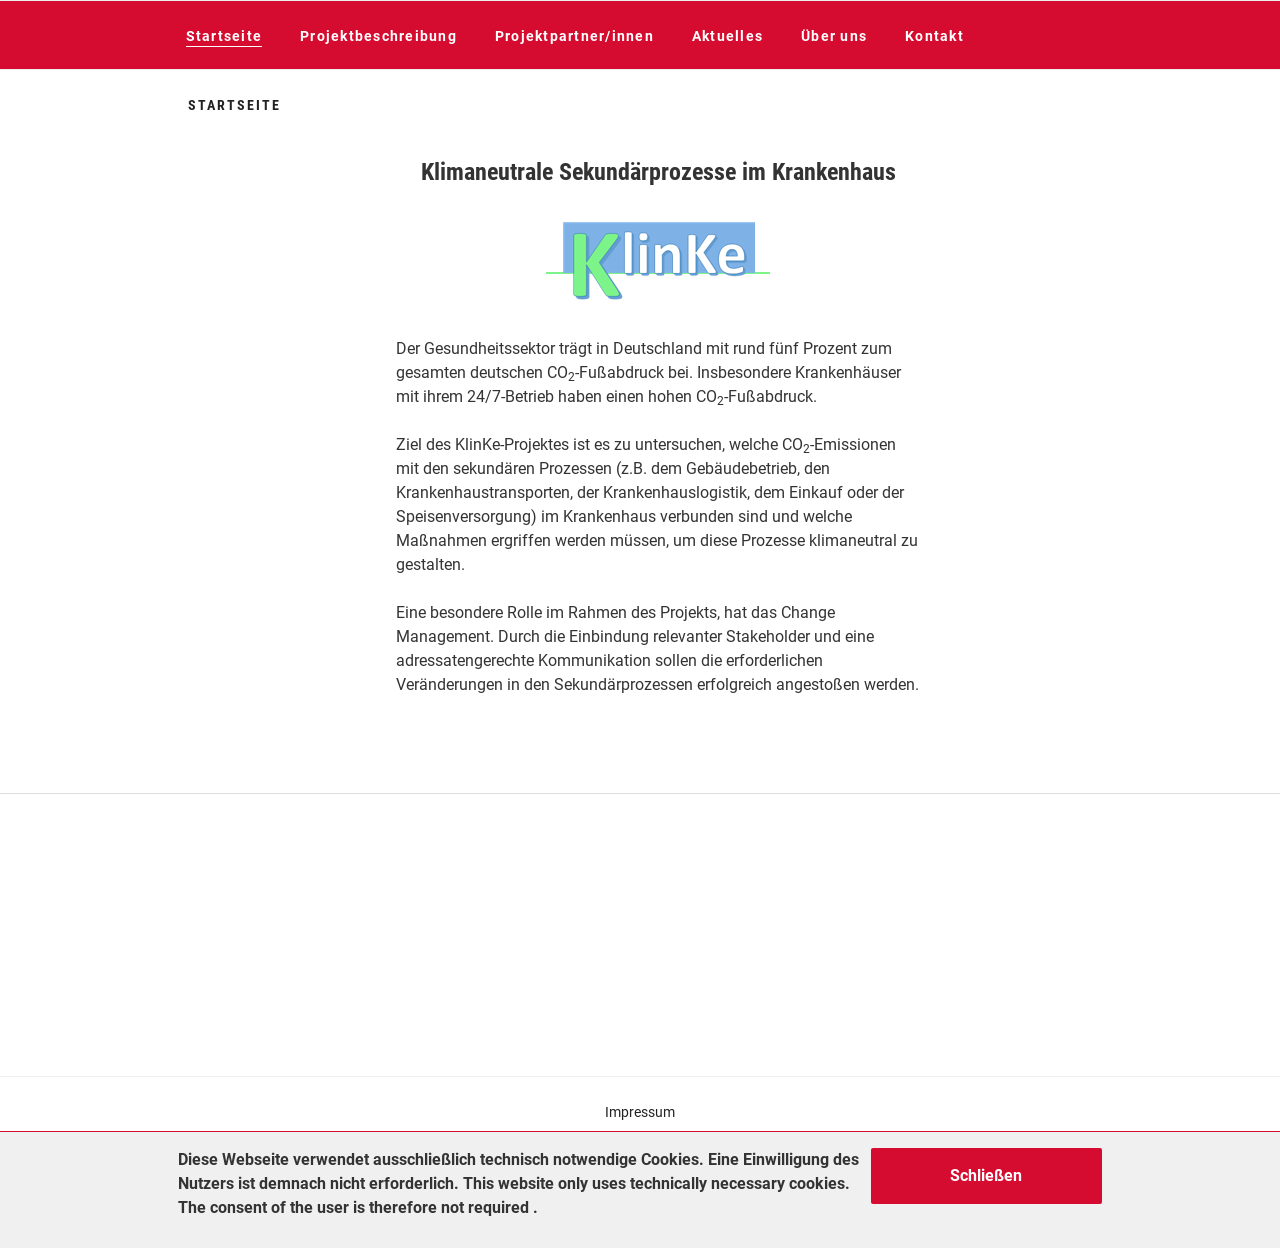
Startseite (224, 36)
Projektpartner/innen (574, 36)
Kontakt (934, 36)
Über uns (834, 36)
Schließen (986, 1175)
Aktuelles (727, 36)
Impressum (640, 1112)
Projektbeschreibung (378, 36)
